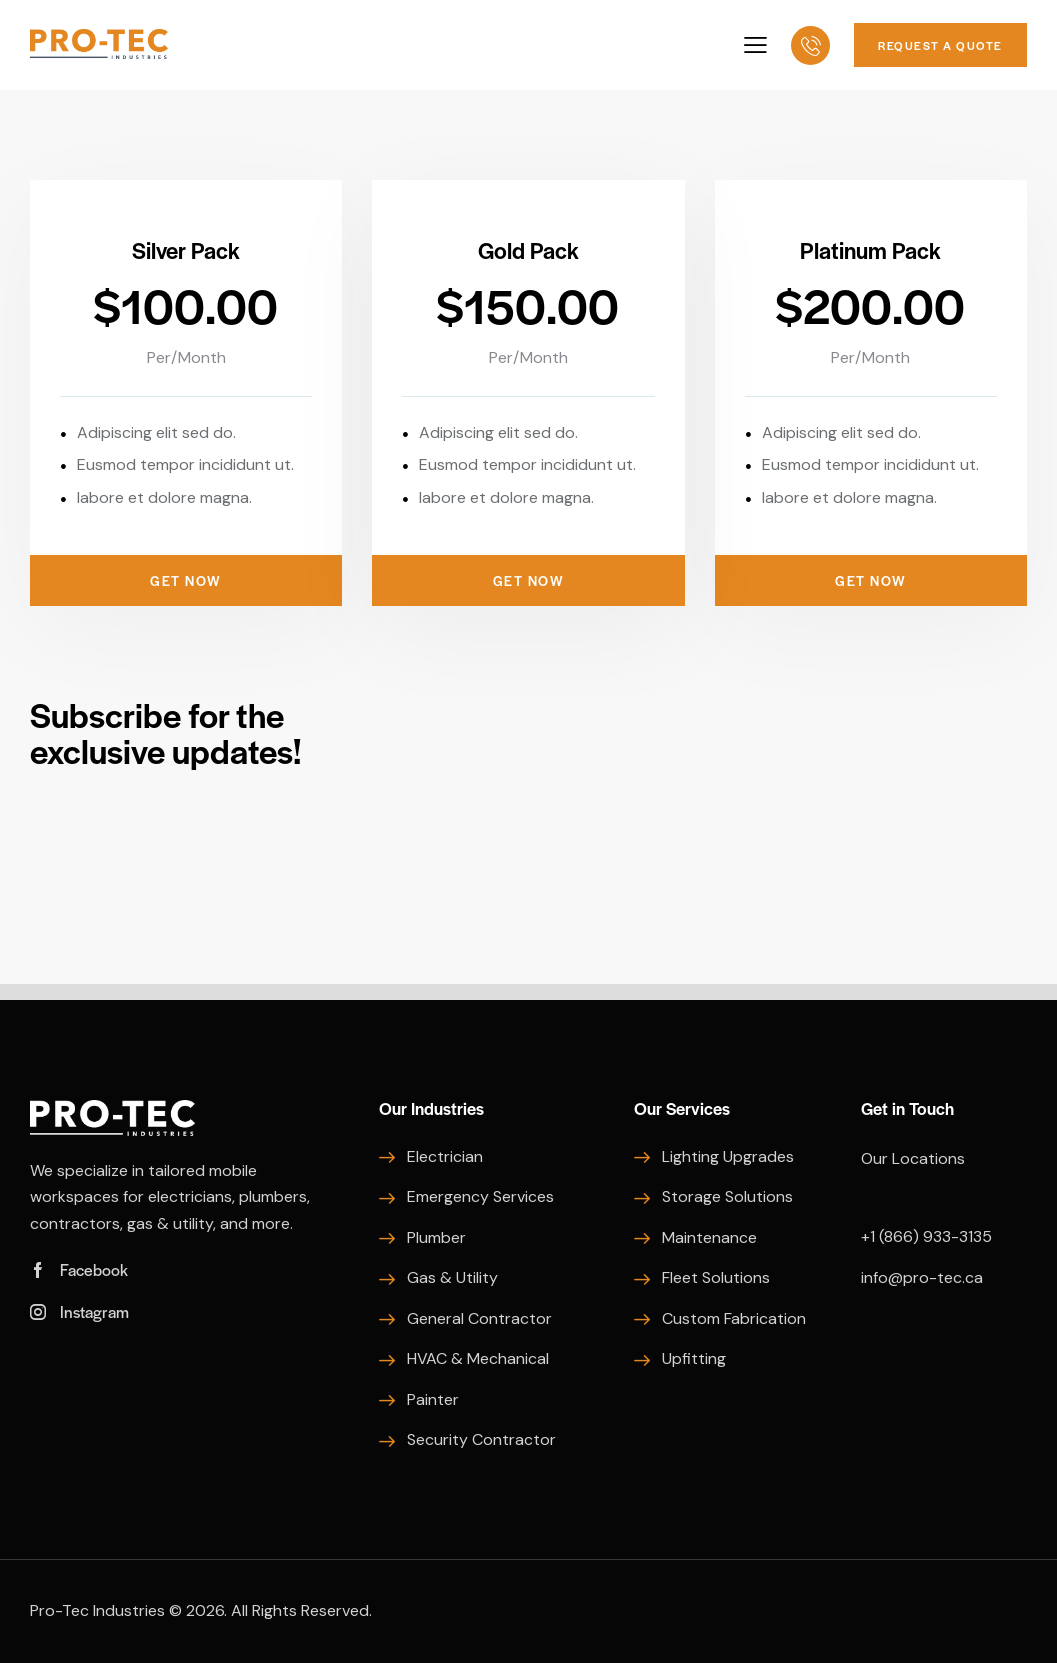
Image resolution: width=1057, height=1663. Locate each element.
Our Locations (913, 1158)
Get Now (186, 580)
